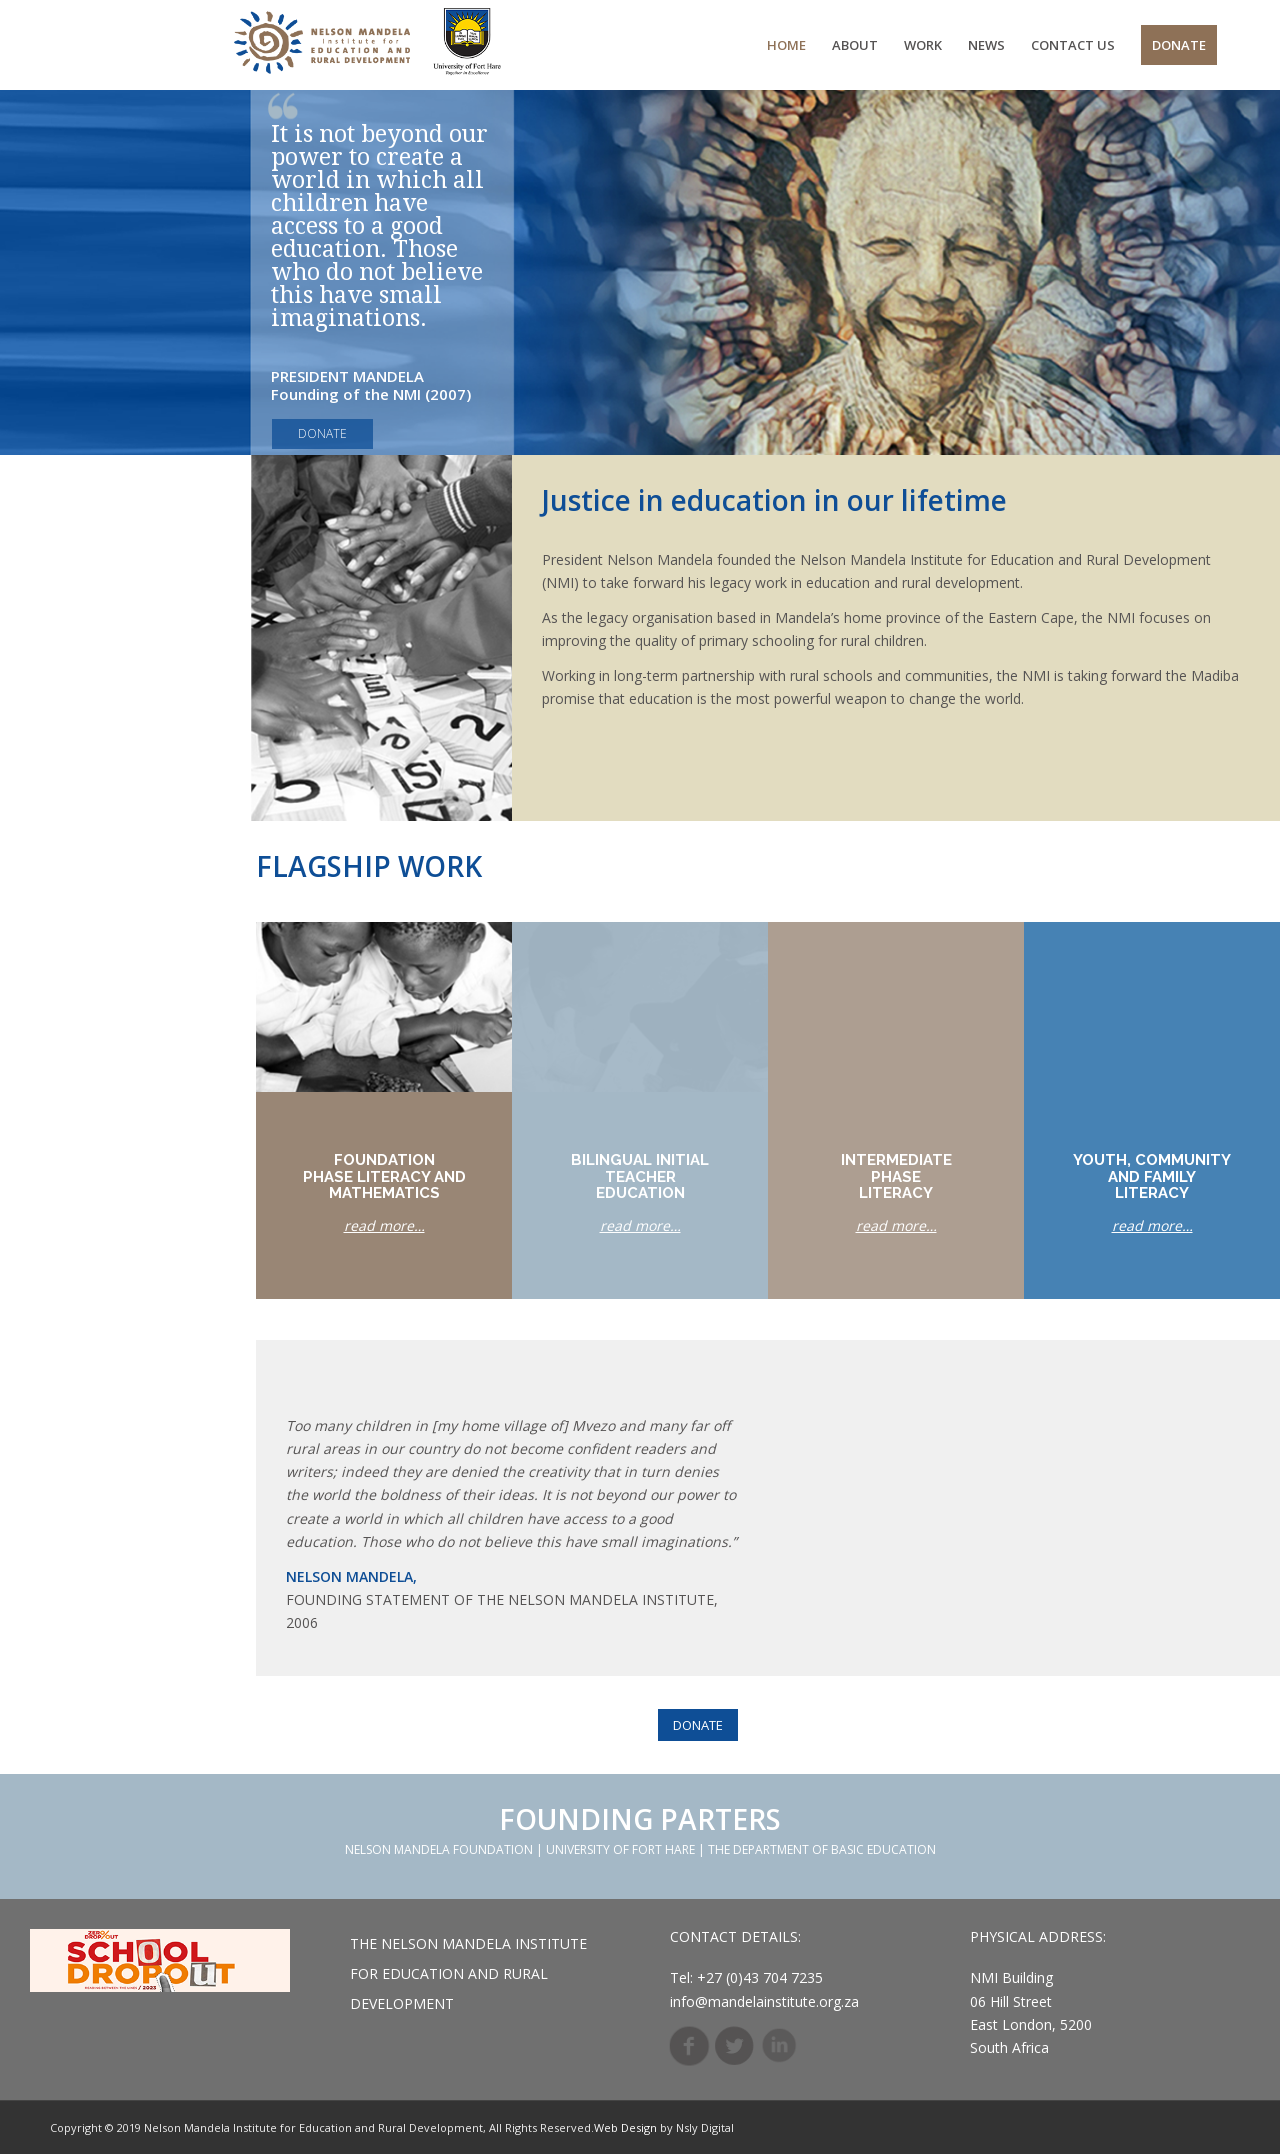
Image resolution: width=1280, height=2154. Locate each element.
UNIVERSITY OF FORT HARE (620, 1849)
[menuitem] (786, 45)
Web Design (625, 2127)
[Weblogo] (370, 45)
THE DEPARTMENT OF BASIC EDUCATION (822, 1849)
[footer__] (160, 1960)
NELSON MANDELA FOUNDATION (439, 1849)
